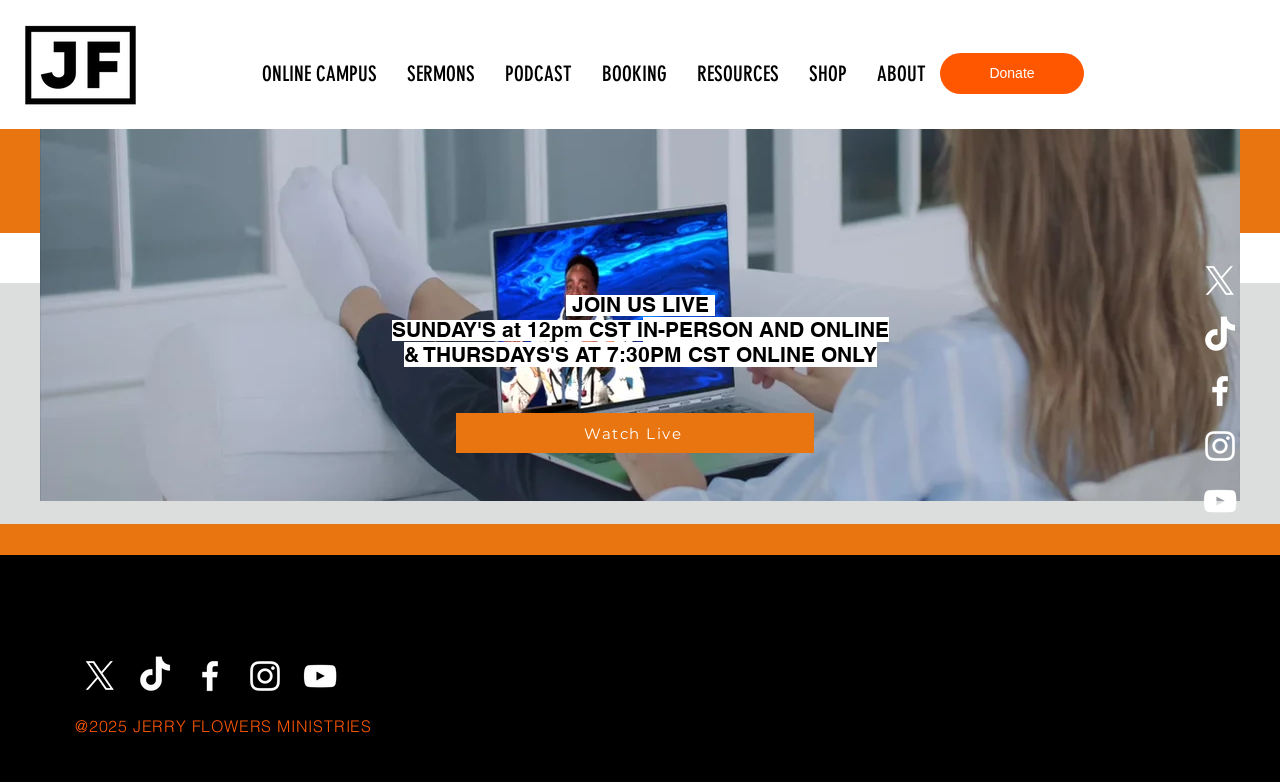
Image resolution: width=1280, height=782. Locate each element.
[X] (1220, 281)
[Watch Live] (635, 433)
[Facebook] (1220, 391)
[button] (738, 74)
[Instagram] (1220, 446)
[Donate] (1012, 73)
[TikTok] (1220, 336)
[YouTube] (1220, 501)
